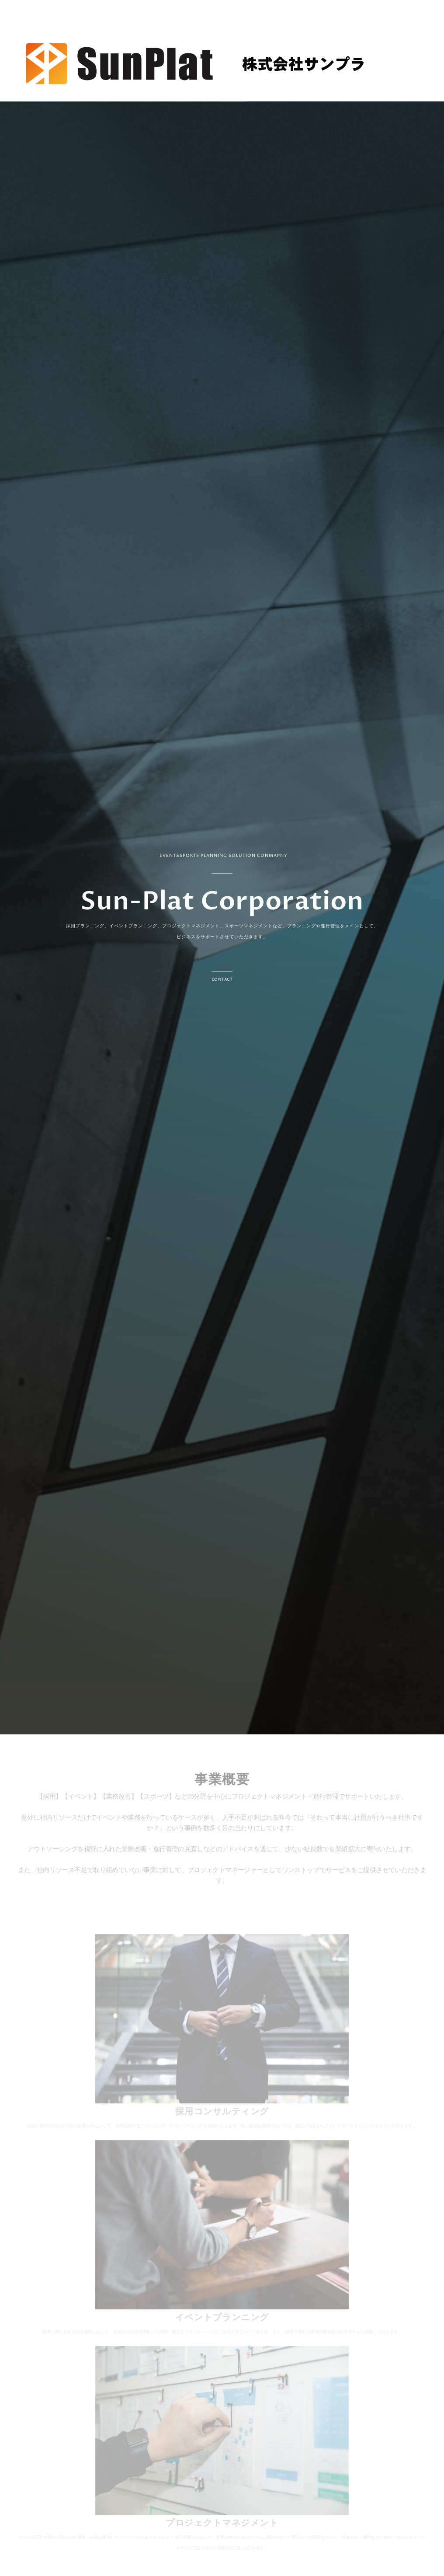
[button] (222, 977)
